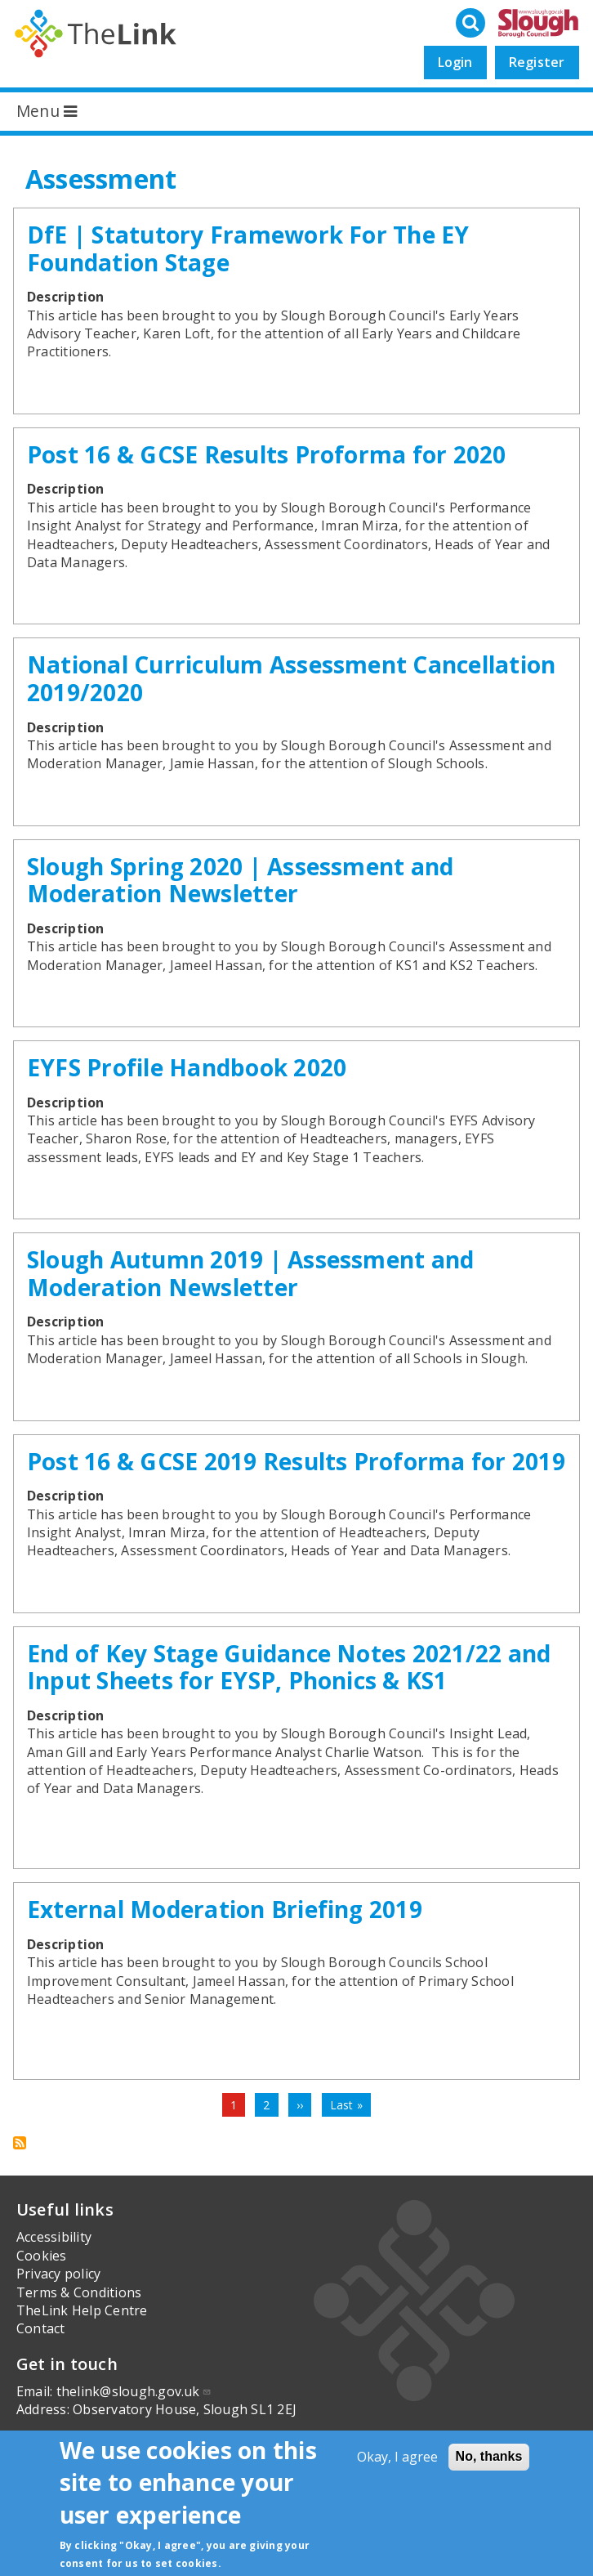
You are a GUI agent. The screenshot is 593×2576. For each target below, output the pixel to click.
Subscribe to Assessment (19, 2142)
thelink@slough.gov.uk (134, 2391)
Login (455, 62)
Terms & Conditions (78, 2292)
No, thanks (489, 2456)
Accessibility (53, 2237)
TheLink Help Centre (82, 2310)
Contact (40, 2328)
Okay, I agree (397, 2457)
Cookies (41, 2256)
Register (537, 62)
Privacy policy (58, 2274)
